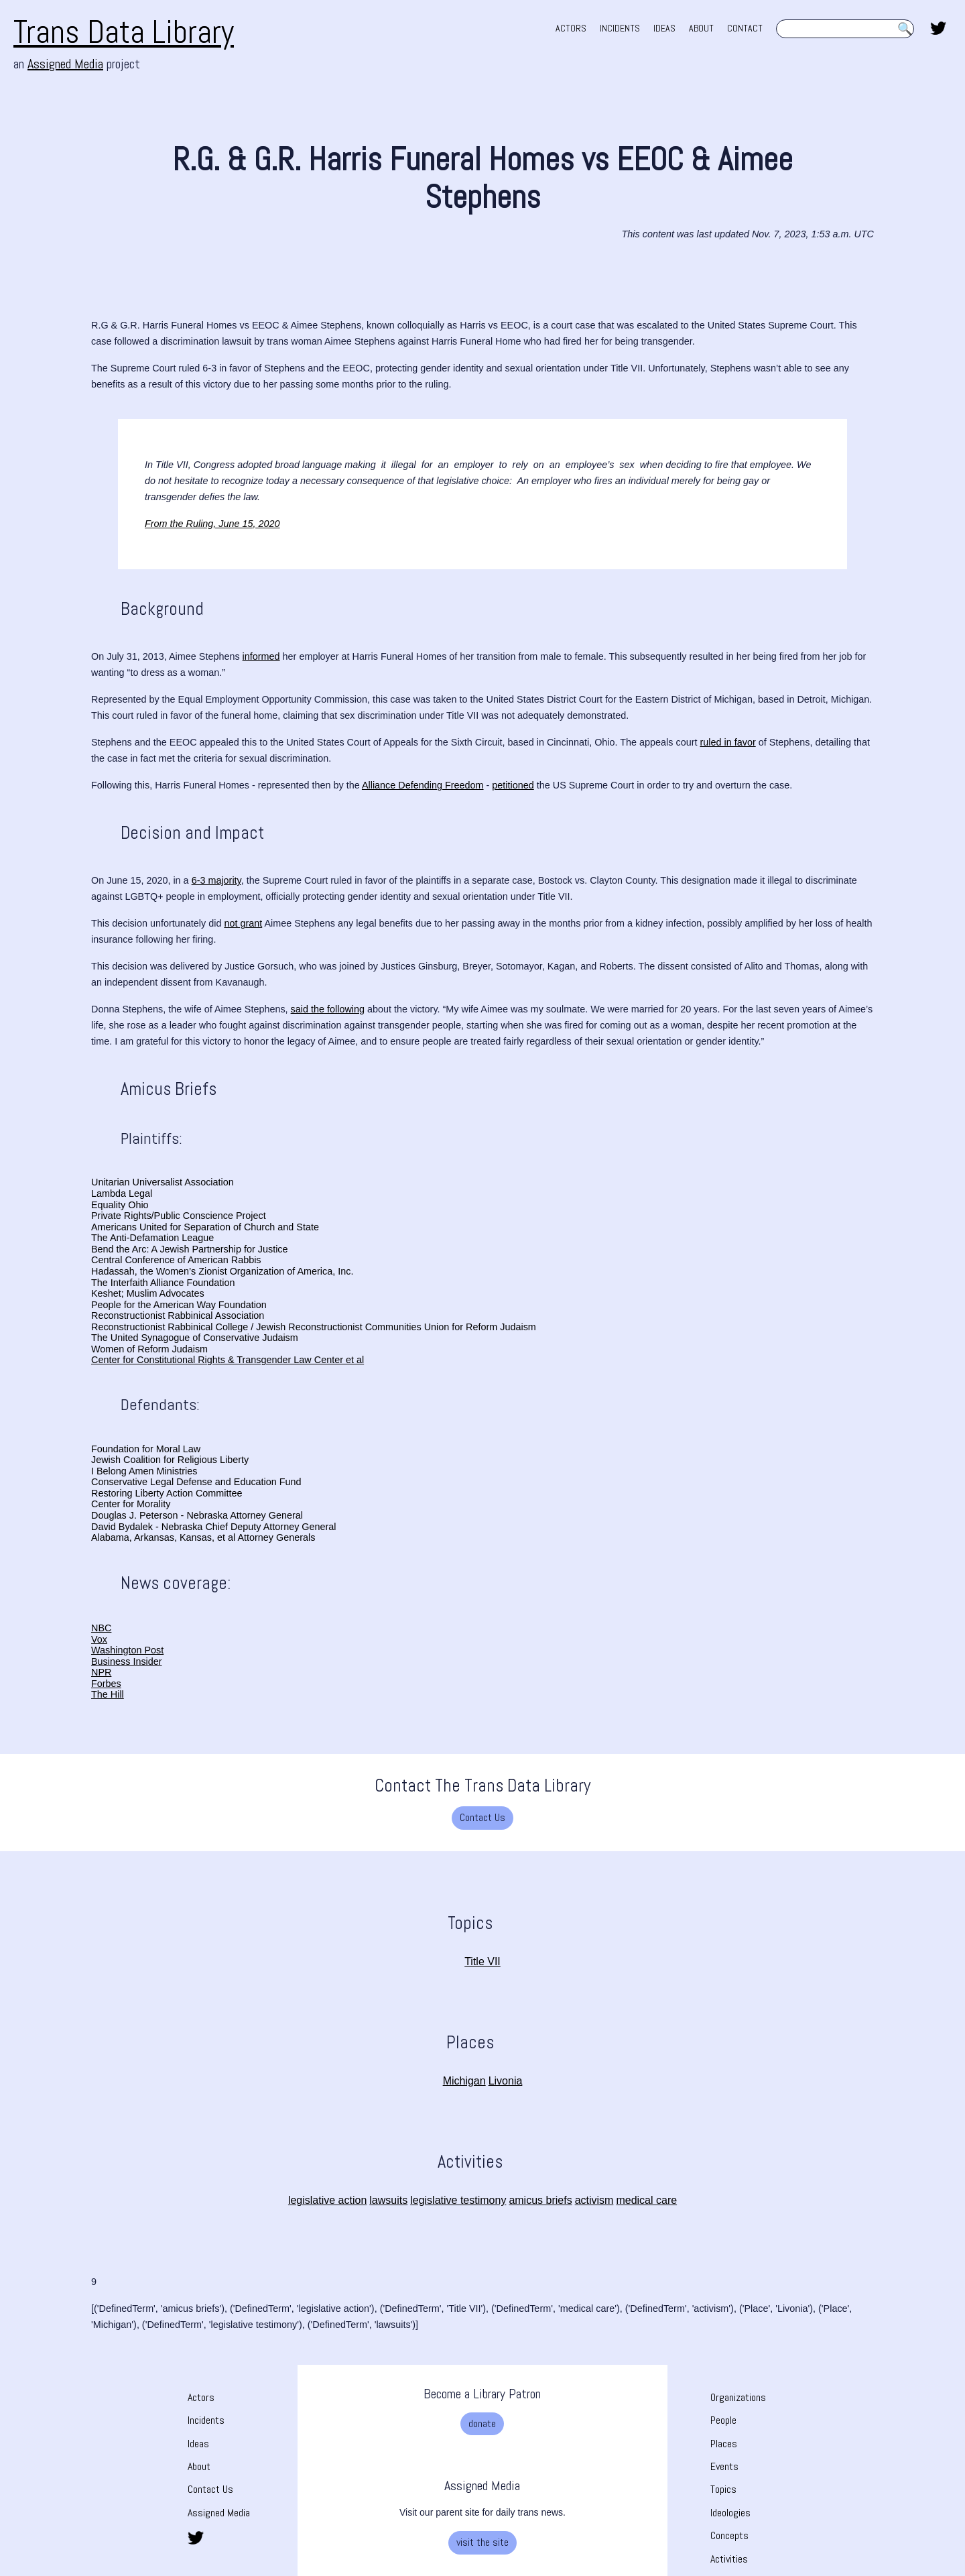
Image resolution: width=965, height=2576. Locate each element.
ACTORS (571, 28)
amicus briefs (540, 2200)
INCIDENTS (620, 28)
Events (724, 2466)
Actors (201, 2397)
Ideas (198, 2444)
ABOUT (701, 28)
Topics (723, 2489)
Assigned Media (219, 2513)
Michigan (464, 2081)
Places (723, 2444)
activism (594, 2200)
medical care (646, 2200)
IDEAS (664, 28)
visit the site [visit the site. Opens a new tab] (482, 2542)
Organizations (738, 2397)
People (723, 2420)
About (199, 2466)
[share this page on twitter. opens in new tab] (938, 27)
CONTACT (745, 28)
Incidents (206, 2420)
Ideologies (730, 2513)
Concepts (729, 2535)
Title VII (482, 1961)
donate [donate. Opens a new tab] (482, 2423)
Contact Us (482, 1817)
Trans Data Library (123, 31)
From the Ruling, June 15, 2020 (212, 523)
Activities (729, 2559)
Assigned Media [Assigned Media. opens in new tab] (65, 63)
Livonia (506, 2081)
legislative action (327, 2200)
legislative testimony (458, 2200)
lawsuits (388, 2200)
